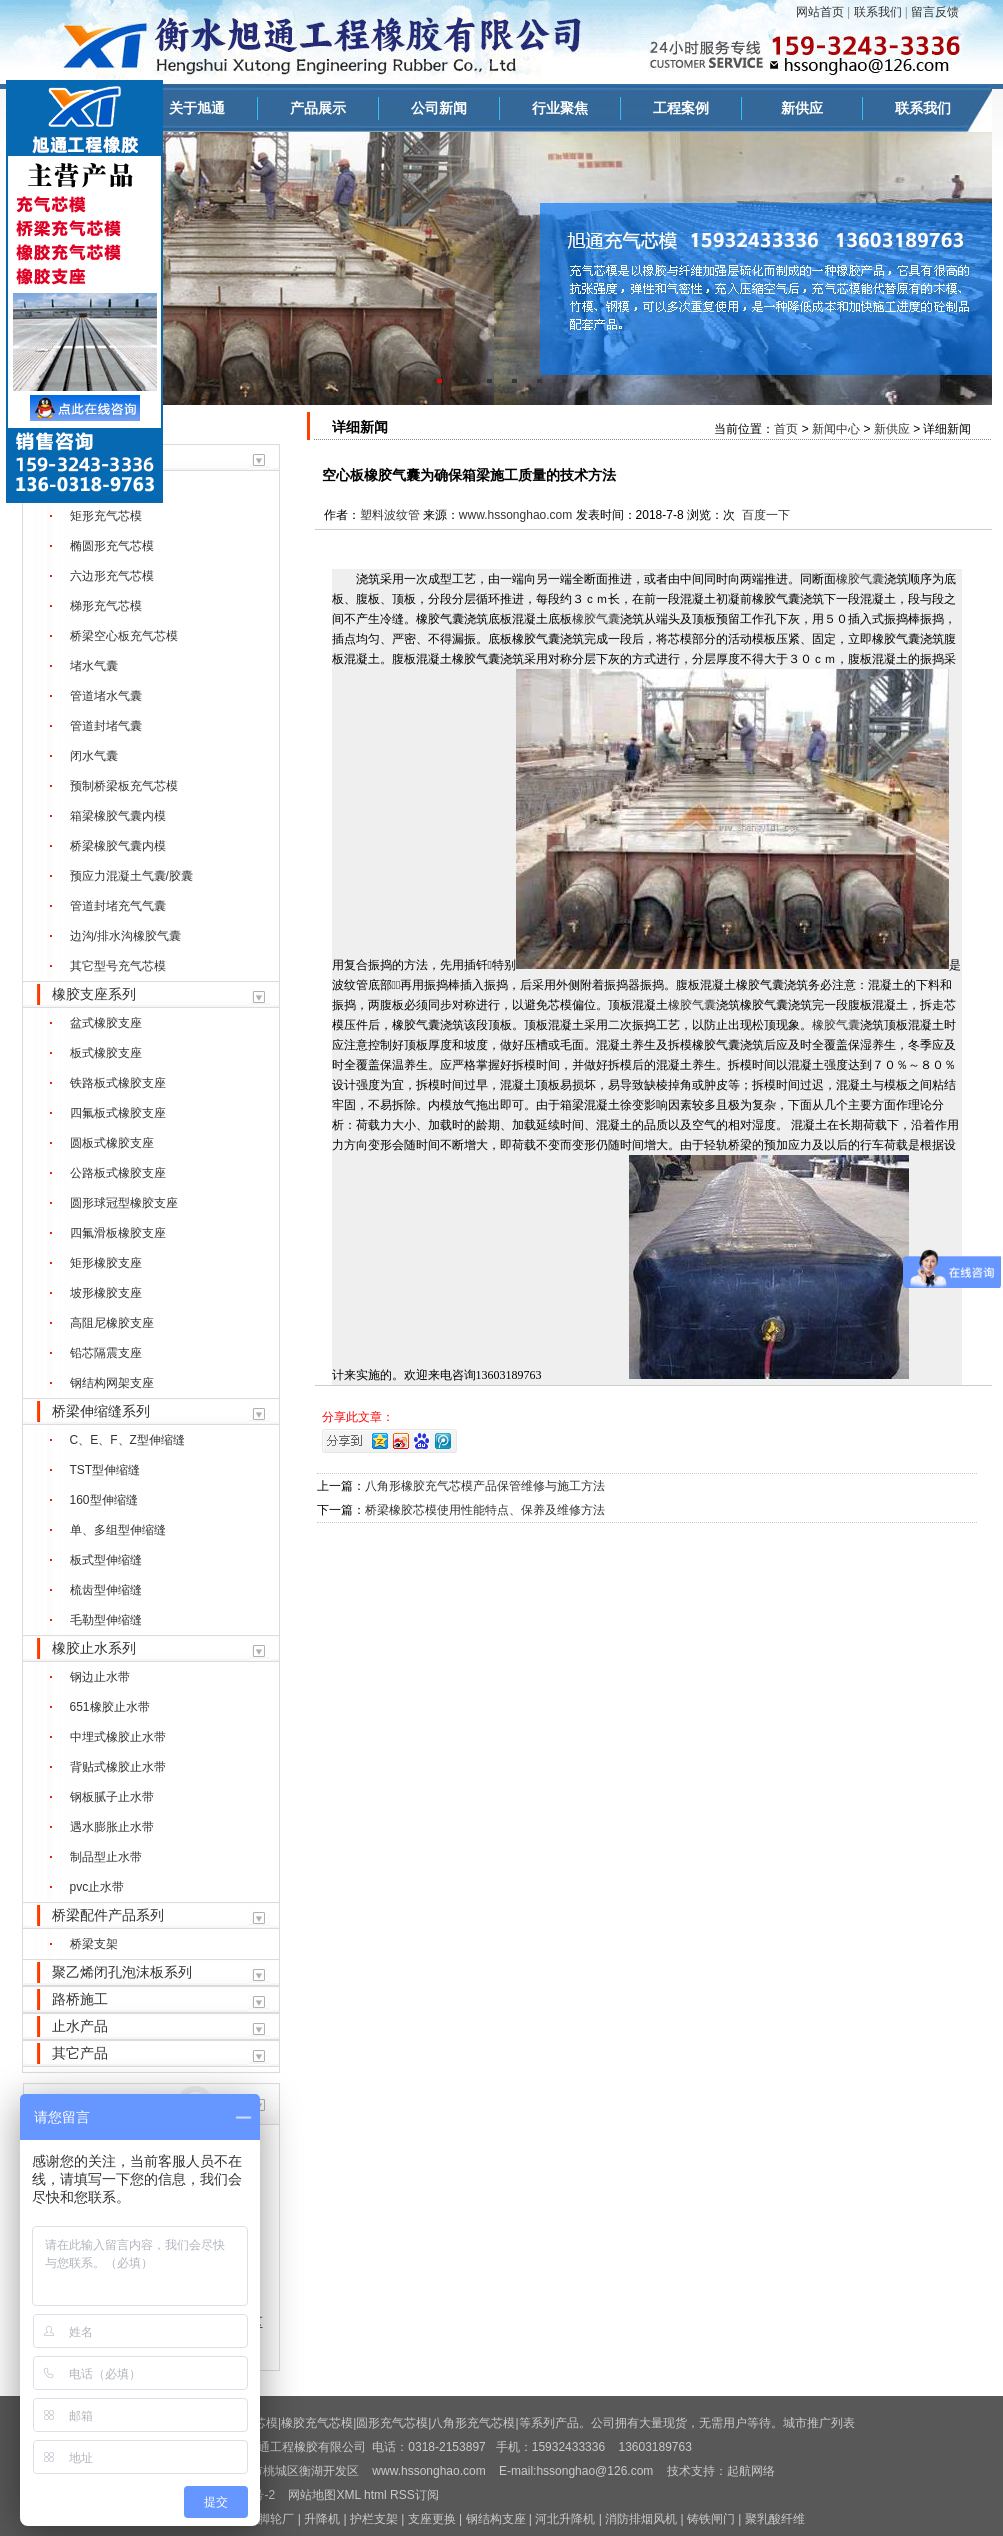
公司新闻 (439, 108)
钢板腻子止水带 (112, 1797)
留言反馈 (935, 12)
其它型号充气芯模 (118, 966)
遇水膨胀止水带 (112, 1827)
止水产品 (80, 2026)
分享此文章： (358, 1417)
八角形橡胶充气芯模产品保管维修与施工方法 (485, 1486)
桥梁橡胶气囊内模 (118, 846)
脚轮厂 (276, 2519)
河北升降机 (565, 2519)
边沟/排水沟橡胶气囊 (125, 936)
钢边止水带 (100, 1677)
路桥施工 (80, 1999)
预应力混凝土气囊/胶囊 (131, 876)
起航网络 (751, 2471)
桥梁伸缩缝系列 (101, 1411)
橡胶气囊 (860, 579)
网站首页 (820, 12)
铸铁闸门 (711, 2519)
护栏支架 (374, 2519)
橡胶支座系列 (94, 994)
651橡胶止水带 (110, 1707)
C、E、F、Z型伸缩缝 (127, 1440)
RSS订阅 (414, 2495)
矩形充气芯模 (106, 516)
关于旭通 (197, 108)
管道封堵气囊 (106, 726)
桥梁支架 (94, 1944)
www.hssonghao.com (515, 515)
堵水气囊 (94, 666)
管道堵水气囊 (106, 696)
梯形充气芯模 (106, 606)
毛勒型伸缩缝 (106, 1620)
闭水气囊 (94, 756)
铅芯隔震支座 (106, 1353)
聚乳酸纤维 (775, 2519)
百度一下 (766, 515)
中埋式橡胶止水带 (118, 1737)
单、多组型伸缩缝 (118, 1530)
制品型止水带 (106, 1857)
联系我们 (878, 12)
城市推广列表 (819, 2423)
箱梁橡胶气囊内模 (118, 816)
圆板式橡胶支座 (112, 1143)
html (375, 2495)
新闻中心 (836, 429)
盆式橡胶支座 (106, 1023)
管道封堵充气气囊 (118, 906)
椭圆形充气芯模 (112, 546)
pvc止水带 (97, 1887)
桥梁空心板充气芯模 (124, 636)
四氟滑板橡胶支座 (118, 1233)
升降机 (322, 2519)
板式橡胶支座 (106, 1053)
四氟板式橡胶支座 (118, 1113)
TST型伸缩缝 (105, 1470)
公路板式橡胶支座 (118, 1173)
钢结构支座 (496, 2519)
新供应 (802, 108)
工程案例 (681, 108)
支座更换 (432, 2519)
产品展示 (318, 108)
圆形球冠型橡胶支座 (124, 1203)
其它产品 (80, 2053)
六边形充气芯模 (112, 576)
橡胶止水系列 (94, 1648)
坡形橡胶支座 (106, 1293)
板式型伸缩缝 (106, 1560)
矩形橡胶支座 (106, 1263)
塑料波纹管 (390, 515)
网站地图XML (324, 2495)
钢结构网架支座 (112, 1383)
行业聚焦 (560, 108)
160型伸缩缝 (104, 1500)
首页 (786, 429)
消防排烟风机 (641, 2519)
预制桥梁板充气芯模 (124, 786)
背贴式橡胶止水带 (118, 1767)
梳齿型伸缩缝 (106, 1590)
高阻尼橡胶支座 (112, 1323)
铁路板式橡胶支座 (118, 1083)
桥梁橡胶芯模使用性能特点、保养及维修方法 (485, 1510)
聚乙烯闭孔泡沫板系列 (122, 1972)
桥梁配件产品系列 (108, 1915)
